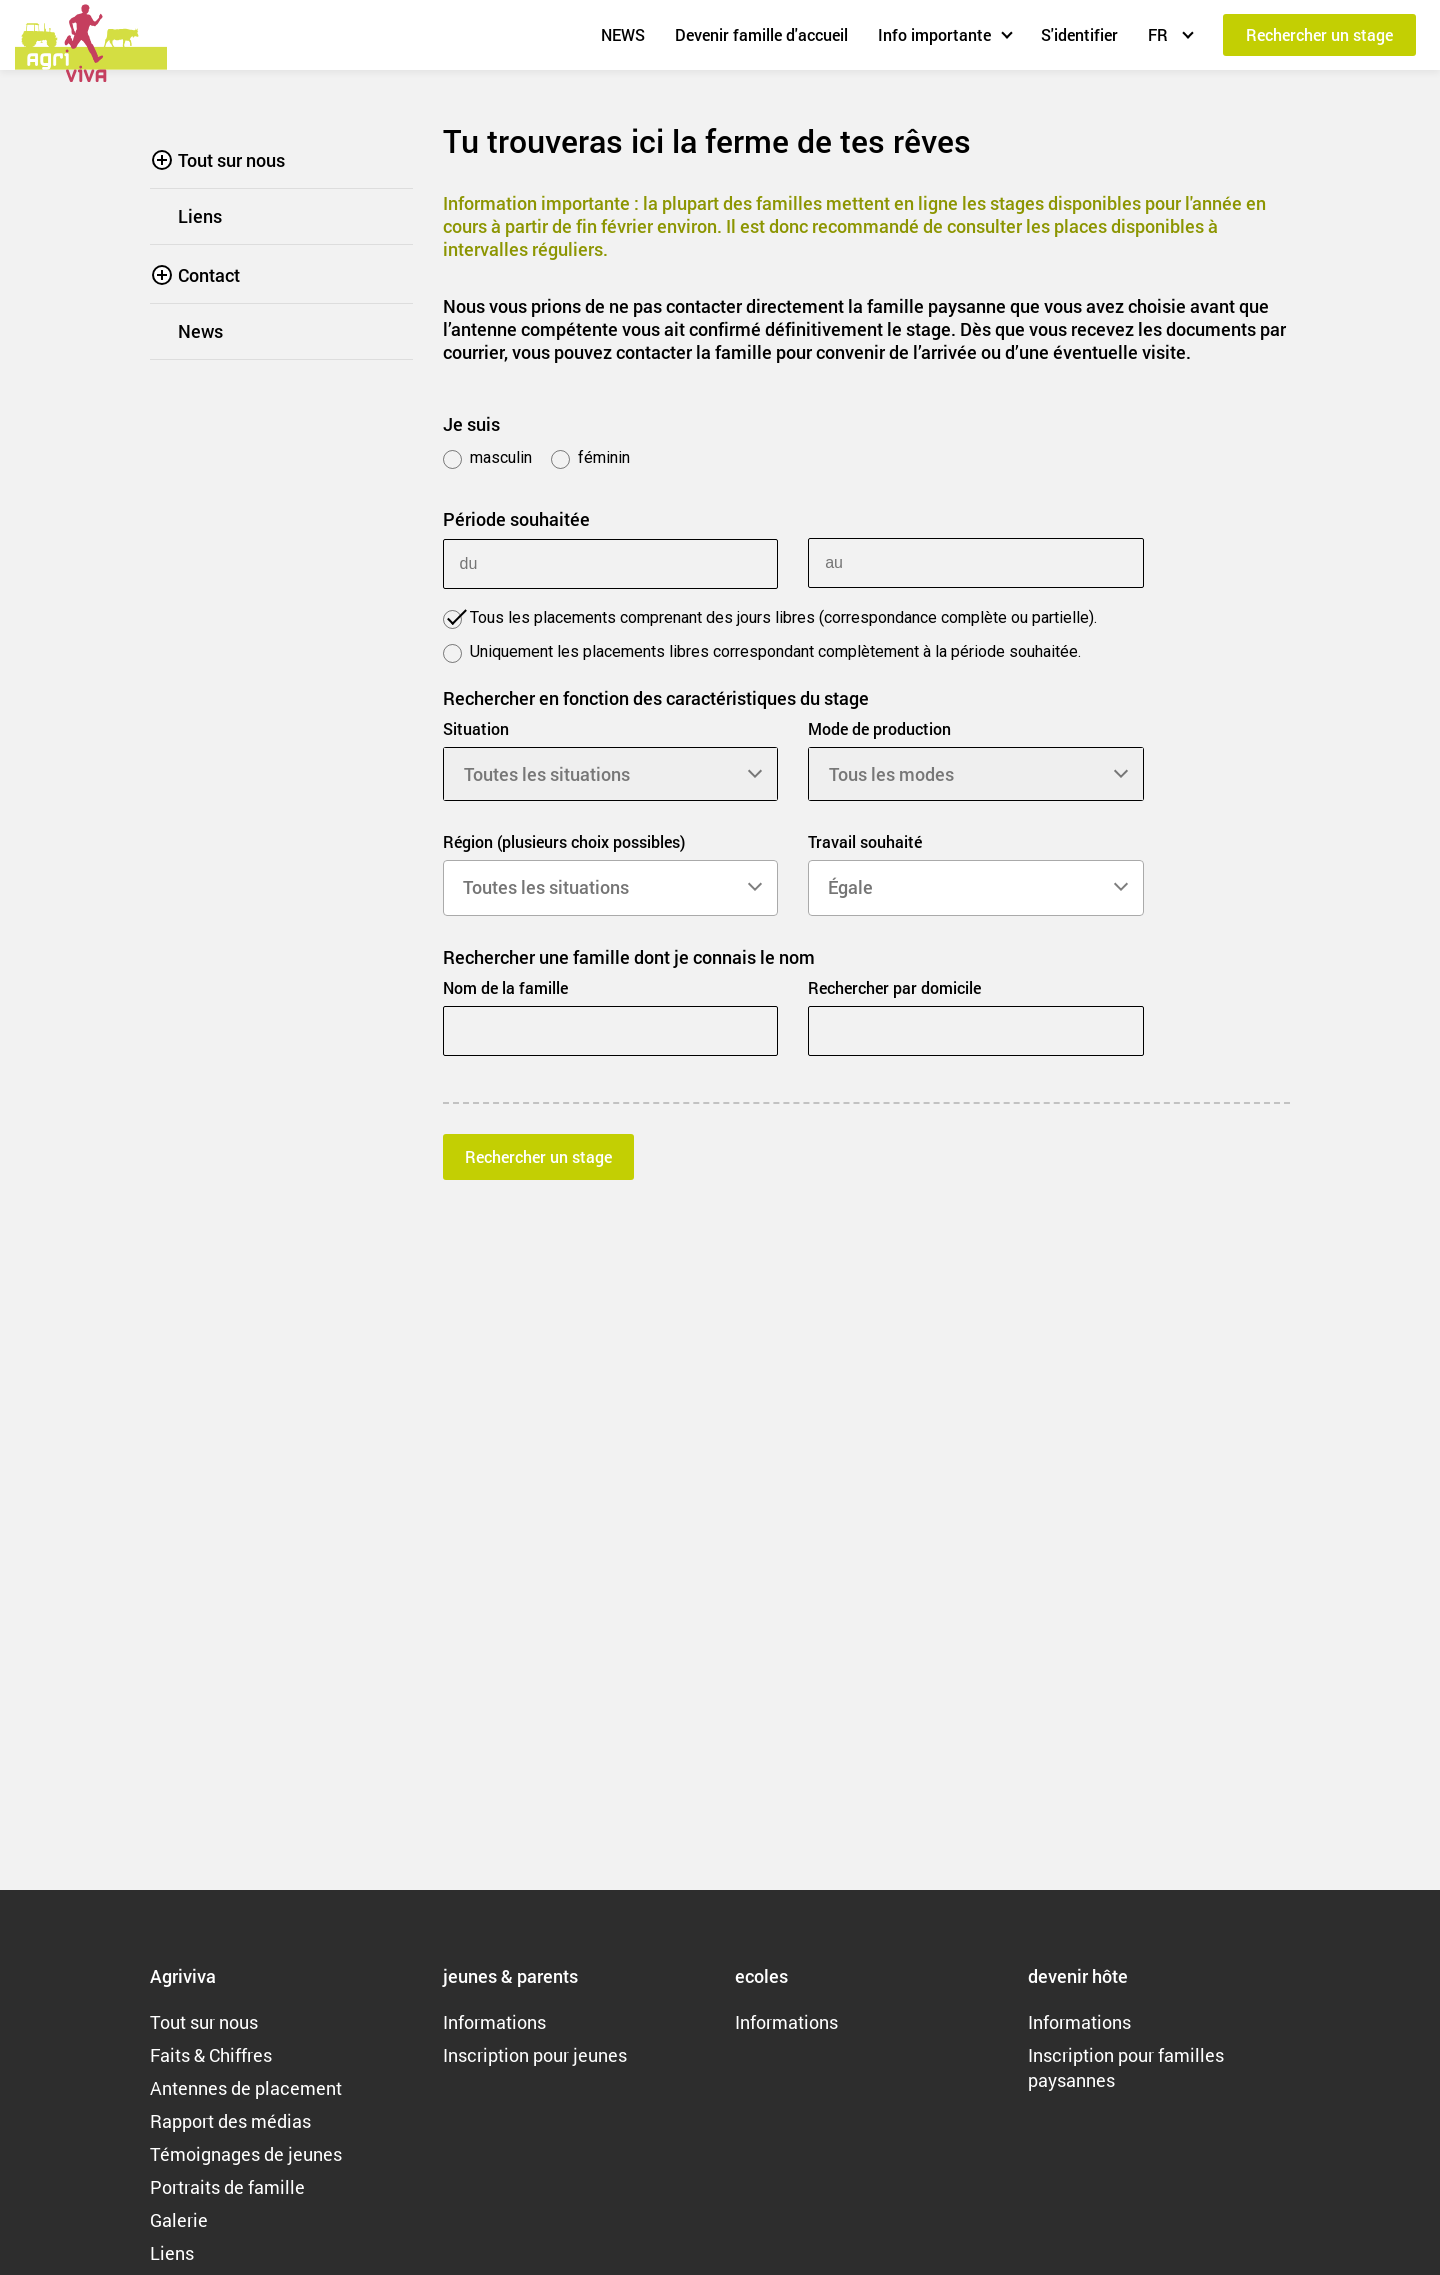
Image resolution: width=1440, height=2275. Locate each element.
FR (1160, 34)
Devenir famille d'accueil (761, 34)
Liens (200, 216)
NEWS (623, 34)
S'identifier (1079, 34)
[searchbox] (611, 887)
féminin (590, 458)
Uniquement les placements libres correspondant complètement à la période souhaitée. (762, 652)
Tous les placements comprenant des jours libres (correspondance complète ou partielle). (770, 618)
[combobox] (611, 888)
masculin (487, 458)
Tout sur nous (231, 160)
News (200, 331)
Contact (209, 275)
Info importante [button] (934, 34)
